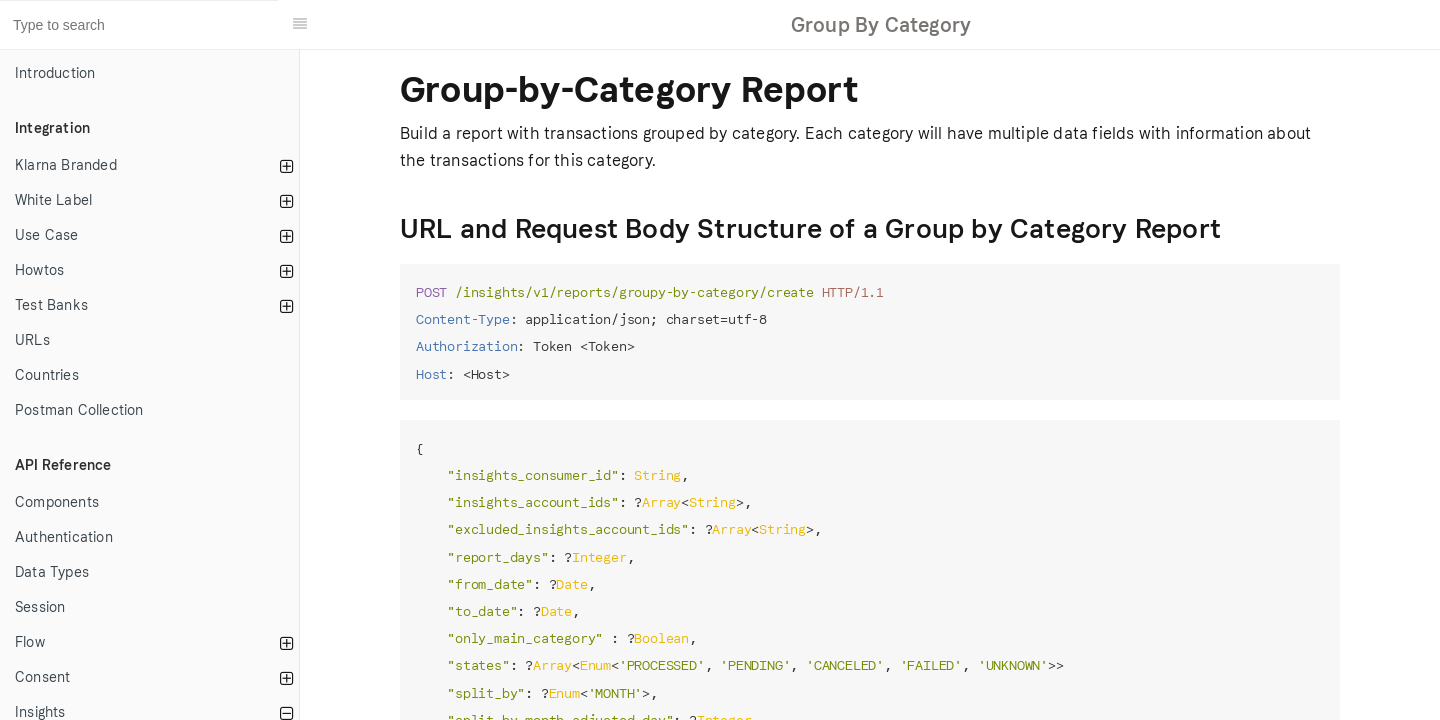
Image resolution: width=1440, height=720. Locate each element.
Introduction (55, 73)
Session (40, 607)
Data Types (52, 572)
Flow (30, 642)
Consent (42, 677)
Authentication (64, 537)
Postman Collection (79, 410)
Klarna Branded (66, 165)
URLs (32, 340)
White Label (53, 200)
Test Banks (51, 305)
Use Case (47, 235)
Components (57, 502)
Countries (47, 375)
